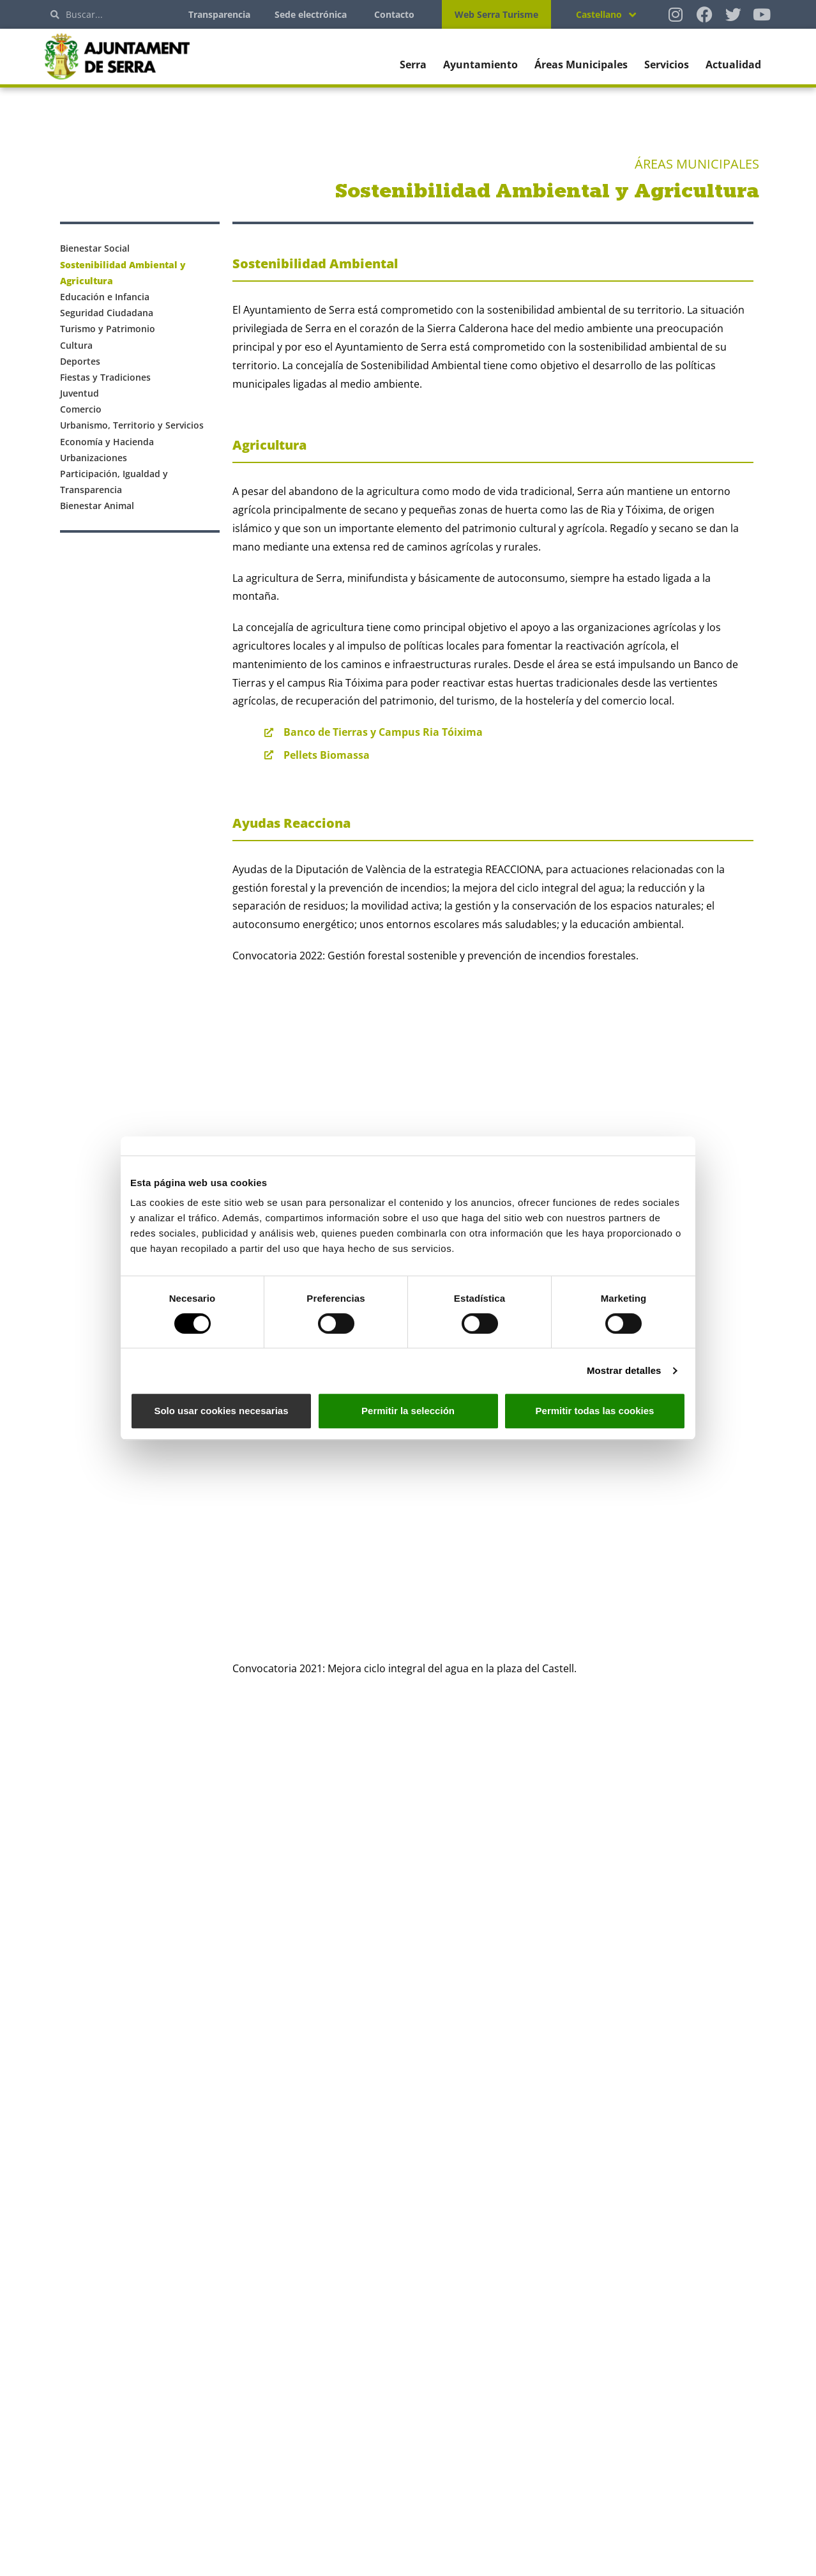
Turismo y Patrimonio (107, 329)
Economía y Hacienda (107, 442)
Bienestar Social (95, 248)
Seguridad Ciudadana (106, 313)
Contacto (394, 14)
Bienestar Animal (97, 505)
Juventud (79, 393)
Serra (413, 64)
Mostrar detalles (624, 1370)
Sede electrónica (311, 14)
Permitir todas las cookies (595, 1410)
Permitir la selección (408, 1410)
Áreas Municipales (581, 64)
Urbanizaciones (93, 458)
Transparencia (219, 14)
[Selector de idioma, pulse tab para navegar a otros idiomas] (606, 14)
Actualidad (733, 64)
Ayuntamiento (480, 64)
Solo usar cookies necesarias (221, 1410)
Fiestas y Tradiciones (105, 377)
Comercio (81, 409)
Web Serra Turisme (496, 14)
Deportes (80, 361)
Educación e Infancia (104, 297)
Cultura (76, 345)
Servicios (666, 64)
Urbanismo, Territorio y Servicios (132, 425)
